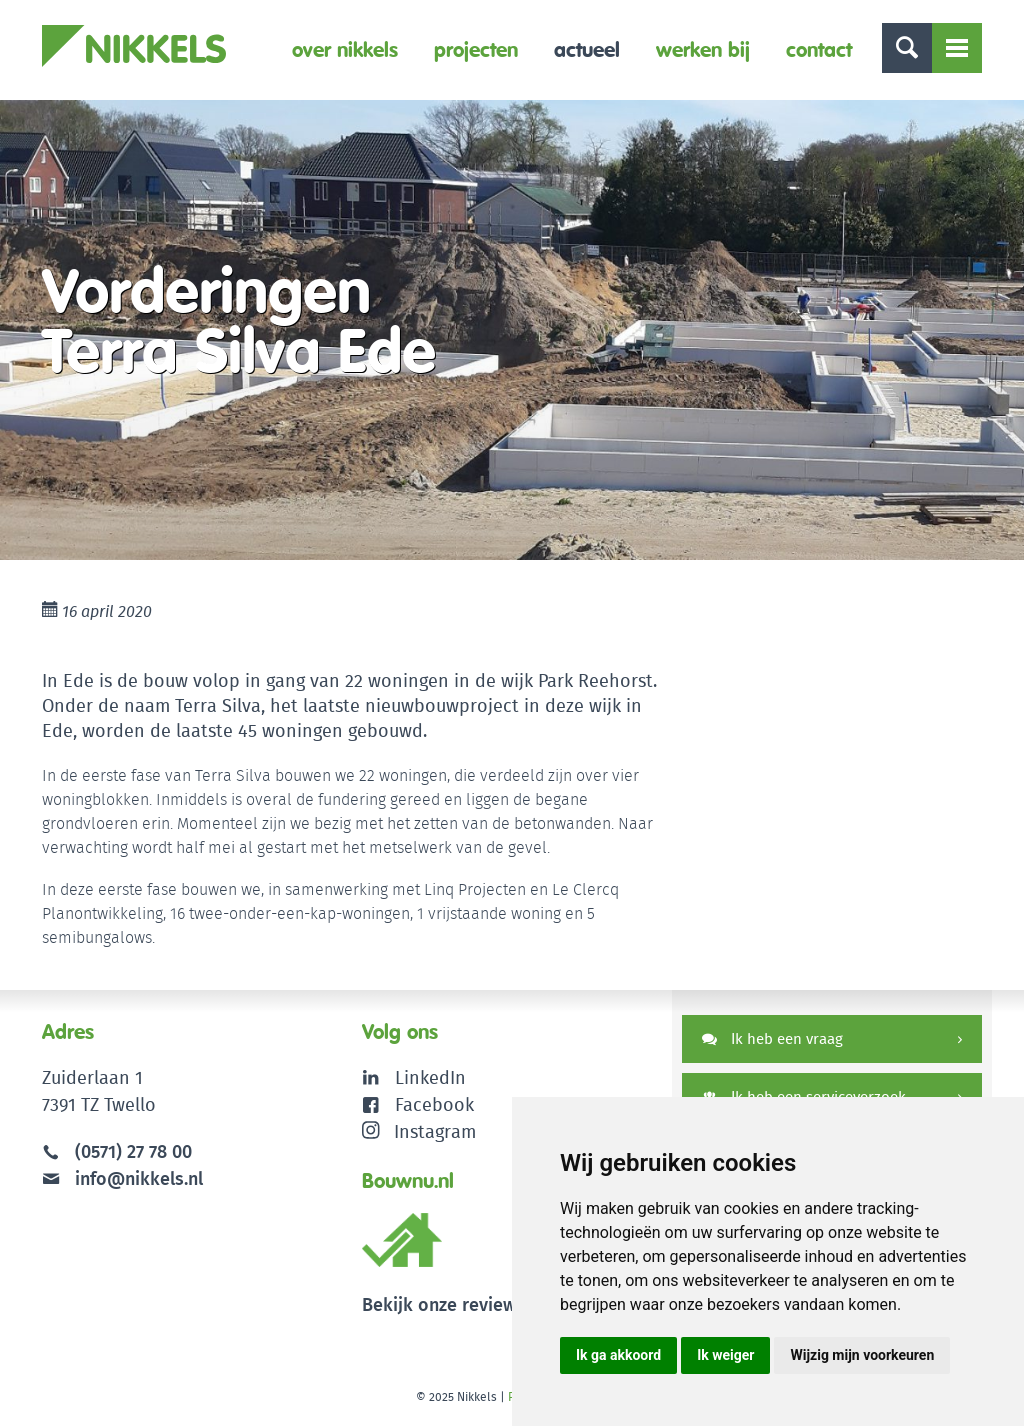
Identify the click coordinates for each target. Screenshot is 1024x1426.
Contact (819, 49)
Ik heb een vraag (772, 1038)
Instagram (419, 1131)
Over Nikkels (345, 49)
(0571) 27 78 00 (133, 1151)
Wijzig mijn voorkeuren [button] (862, 1355)
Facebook (434, 1104)
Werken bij (703, 49)
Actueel (587, 49)
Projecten (476, 49)
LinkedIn (430, 1077)
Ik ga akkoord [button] (618, 1355)
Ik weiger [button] (725, 1355)
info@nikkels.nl (122, 1178)
